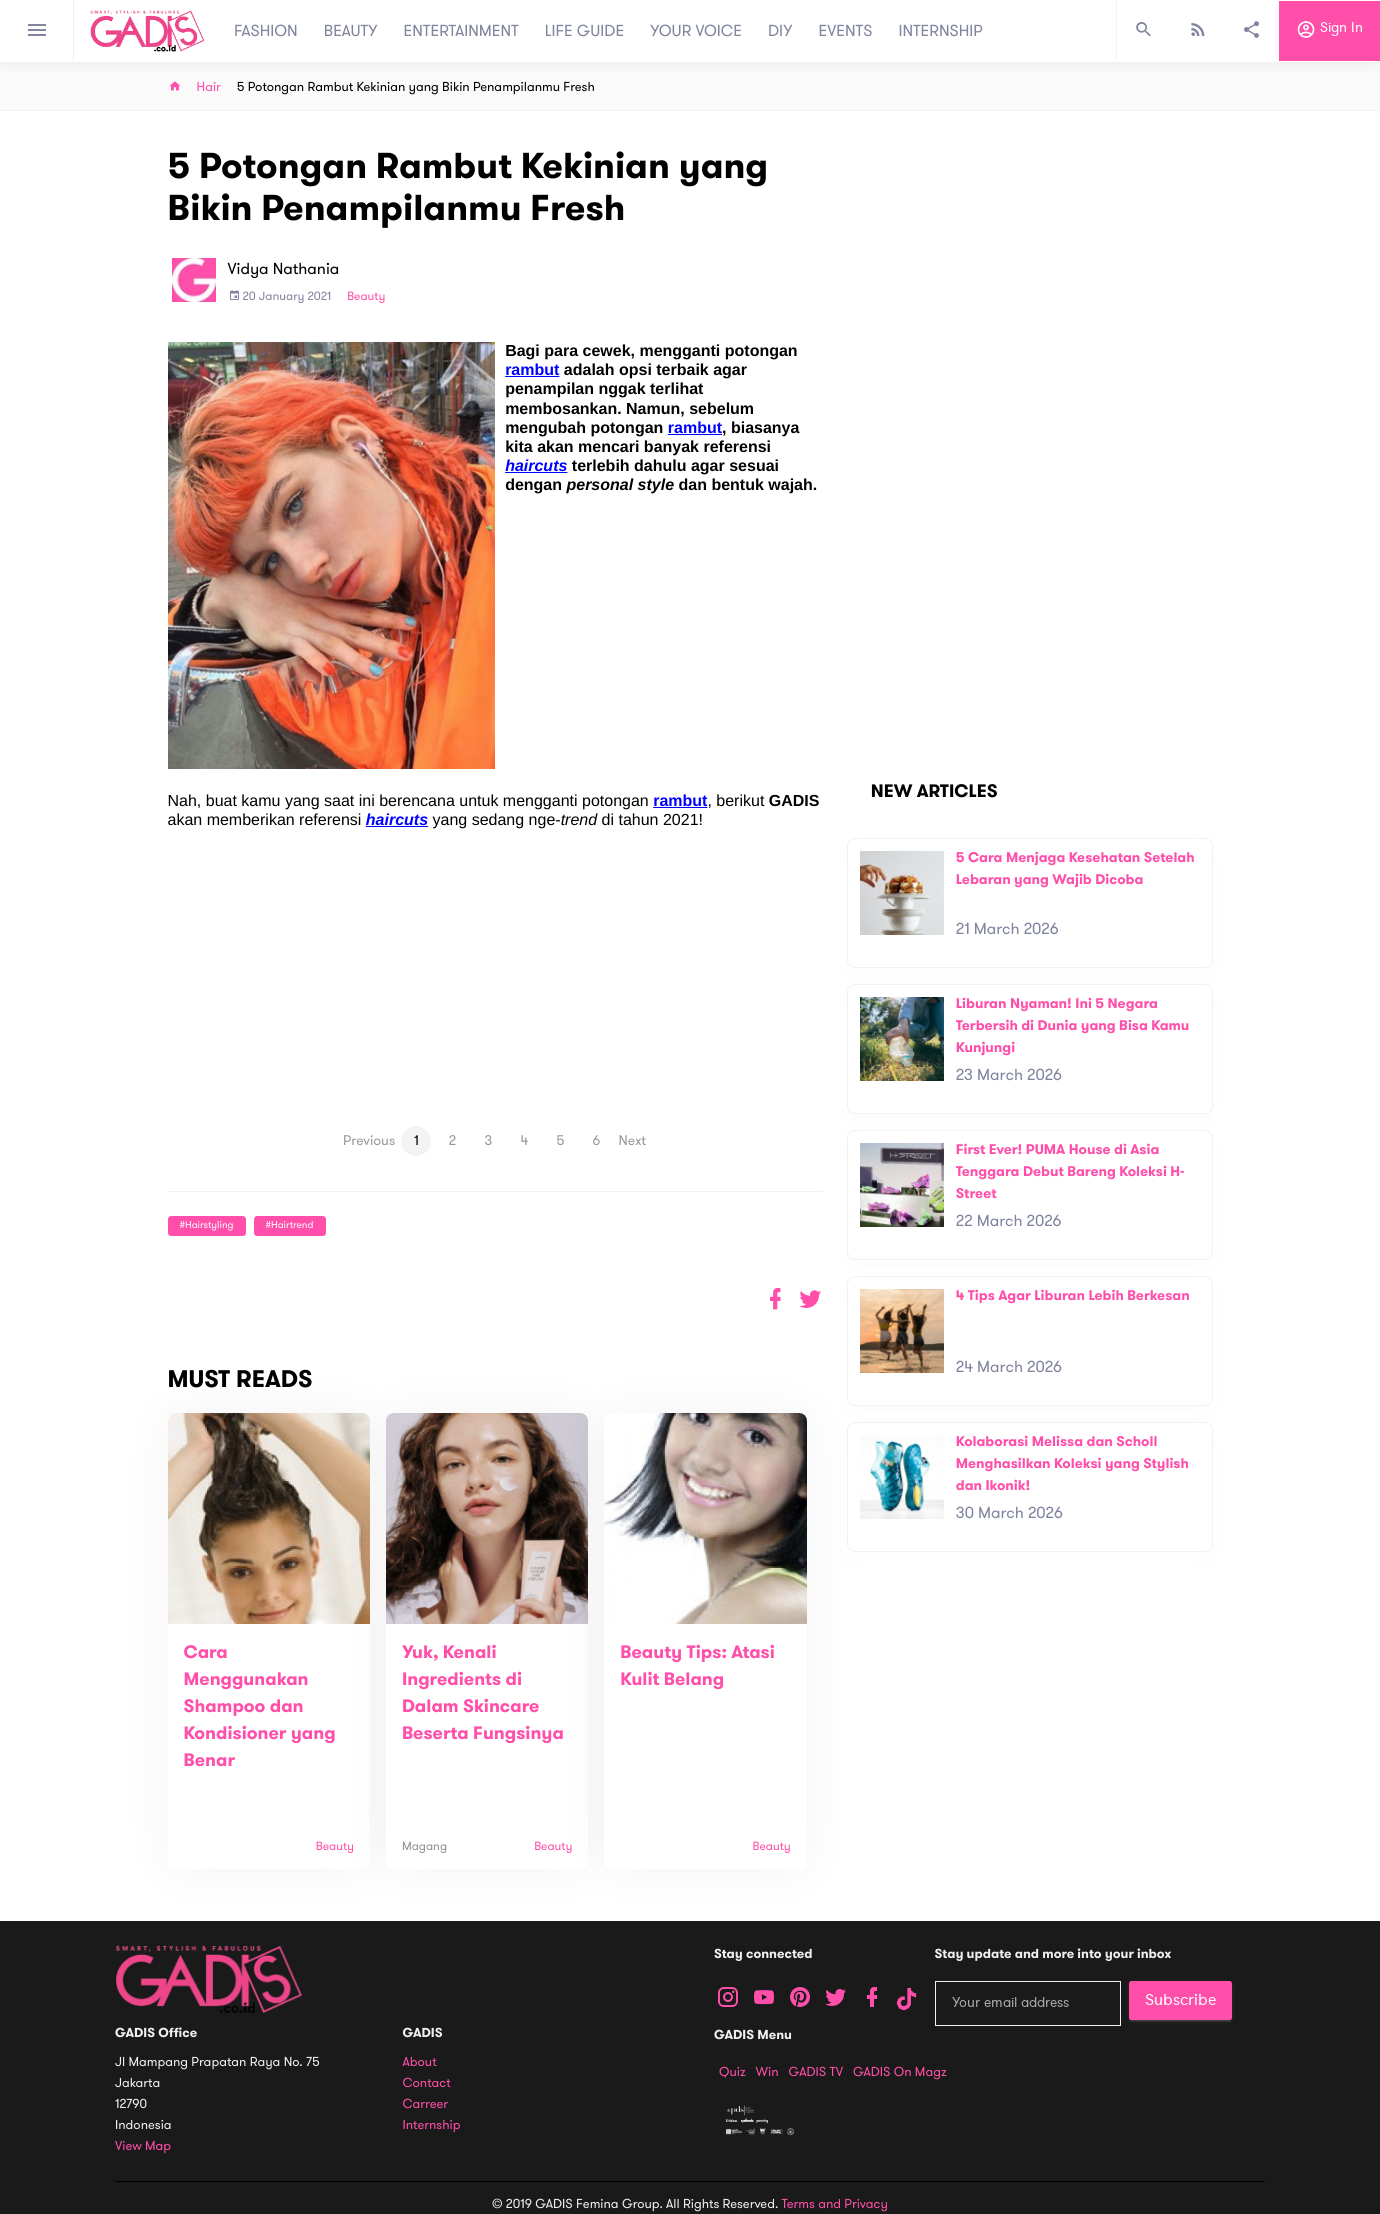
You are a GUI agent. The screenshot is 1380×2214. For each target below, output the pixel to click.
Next (633, 1140)
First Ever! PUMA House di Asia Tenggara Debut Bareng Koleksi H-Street (1070, 1171)
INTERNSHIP (940, 31)
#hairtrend (290, 1225)
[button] (810, 1299)
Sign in (1329, 31)
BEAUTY (351, 31)
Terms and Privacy (835, 2204)
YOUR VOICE (696, 31)
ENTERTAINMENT (461, 31)
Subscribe (1180, 2000)
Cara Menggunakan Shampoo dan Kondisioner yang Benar (260, 1707)
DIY (780, 31)
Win (767, 2072)
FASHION (266, 31)
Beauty (366, 297)
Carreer (426, 2104)
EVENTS (846, 31)
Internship (432, 2125)
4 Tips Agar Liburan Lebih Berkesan (1073, 1295)
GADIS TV (816, 2072)
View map (143, 2146)
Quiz (732, 2072)
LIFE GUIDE (584, 31)
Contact (427, 2083)
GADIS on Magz (900, 2072)
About (420, 2062)
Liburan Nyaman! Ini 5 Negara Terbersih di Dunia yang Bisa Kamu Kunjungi (1073, 1025)
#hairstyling (207, 1225)
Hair (209, 87)
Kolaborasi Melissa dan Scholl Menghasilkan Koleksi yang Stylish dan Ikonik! (1072, 1463)
